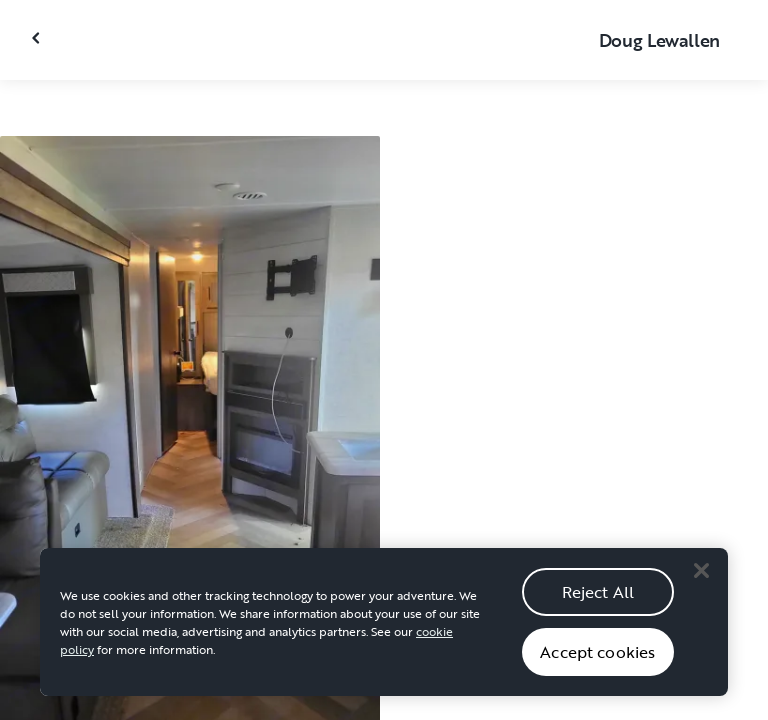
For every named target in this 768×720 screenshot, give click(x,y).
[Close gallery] (38, 38)
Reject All (598, 615)
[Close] (701, 594)
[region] (384, 646)
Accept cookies (597, 675)
